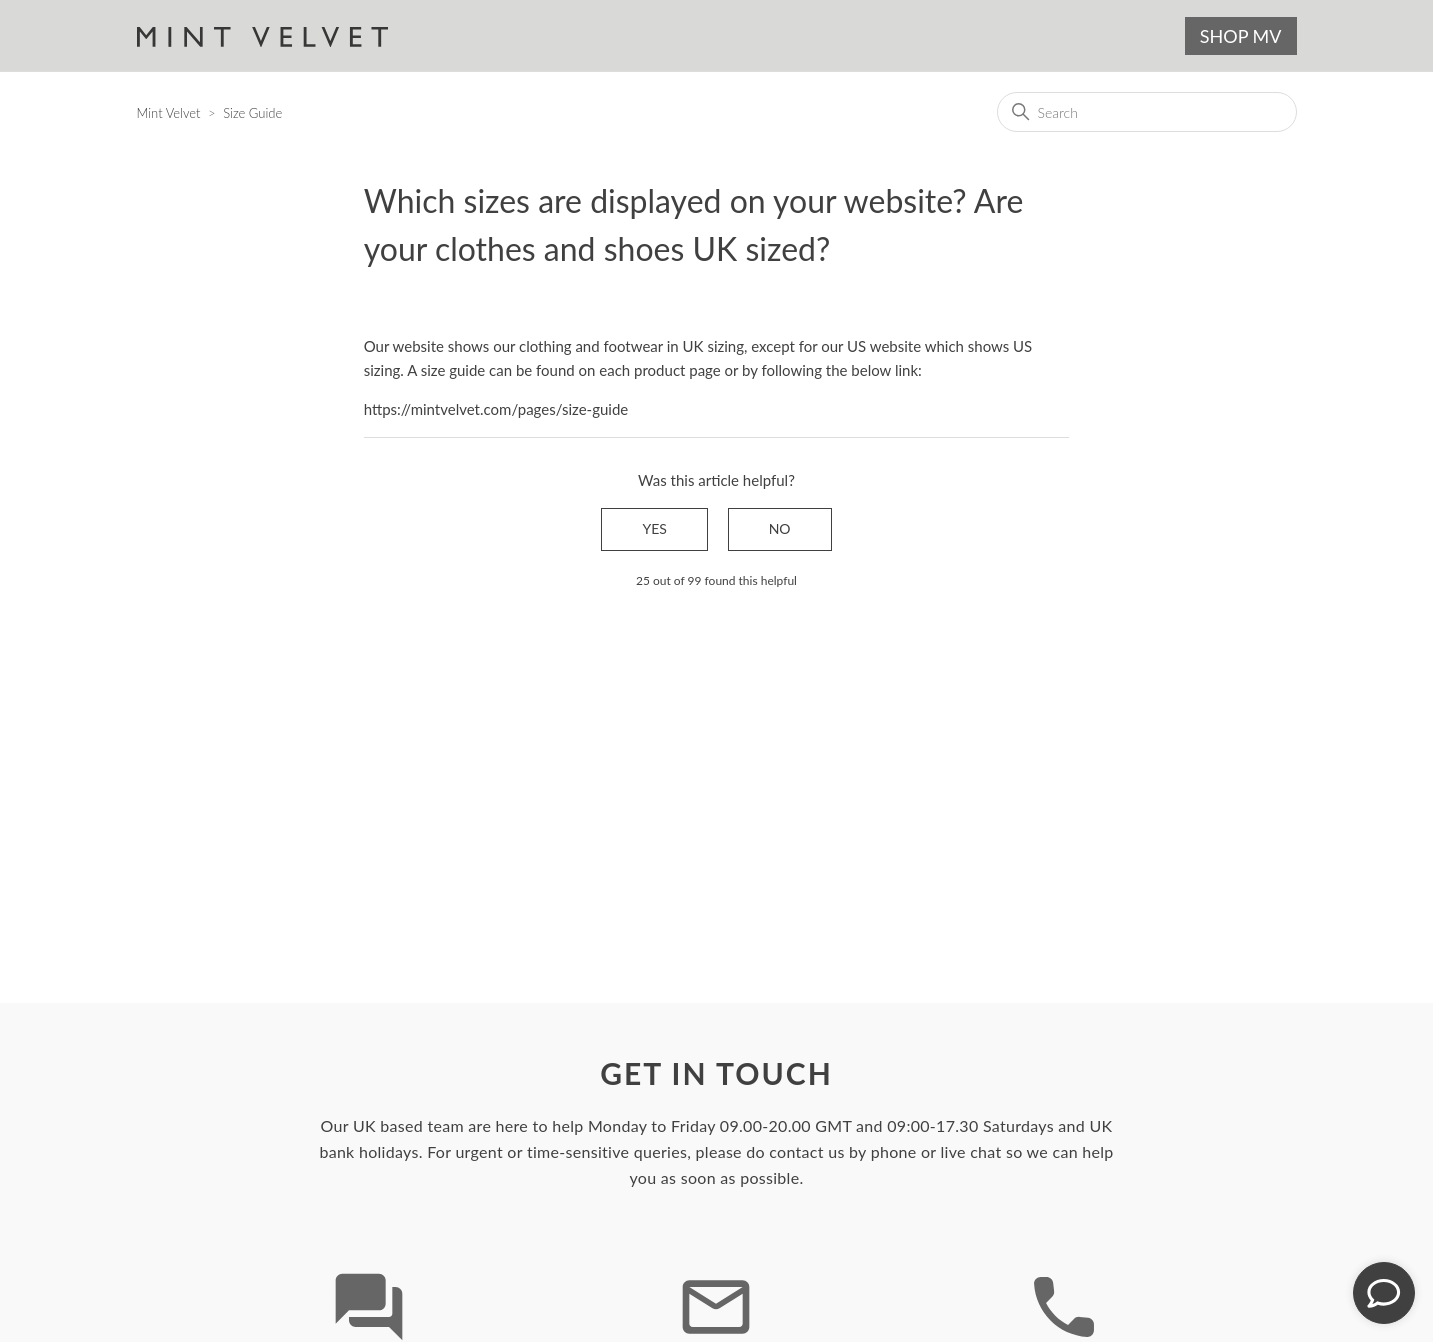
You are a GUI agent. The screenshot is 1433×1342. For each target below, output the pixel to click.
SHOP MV (1241, 36)
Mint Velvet (169, 113)
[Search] (1147, 112)
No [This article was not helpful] (780, 528)
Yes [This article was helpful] (654, 528)
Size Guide (252, 113)
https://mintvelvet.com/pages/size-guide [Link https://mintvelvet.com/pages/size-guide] (496, 409)
